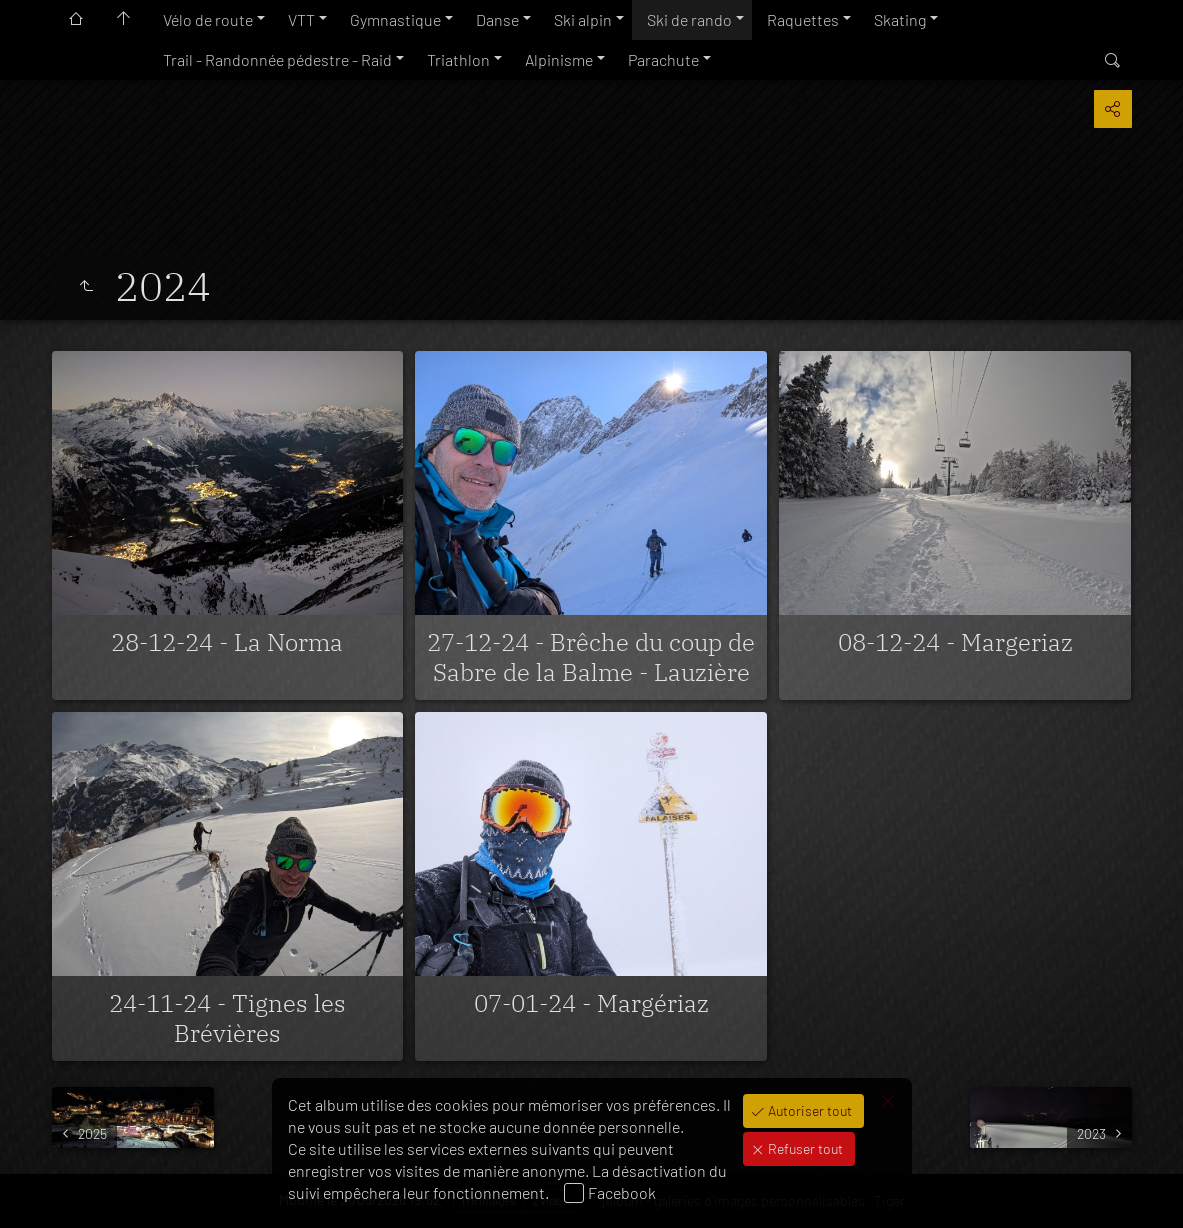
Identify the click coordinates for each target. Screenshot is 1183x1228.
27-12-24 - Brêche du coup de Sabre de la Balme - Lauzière (591, 657)
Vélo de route (208, 19)
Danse (497, 19)
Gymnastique (395, 19)
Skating (900, 19)
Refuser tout (804, 1148)
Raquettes (803, 19)
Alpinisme (559, 59)
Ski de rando (689, 19)
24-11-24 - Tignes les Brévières (227, 1018)
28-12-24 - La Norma (227, 642)
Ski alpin (583, 19)
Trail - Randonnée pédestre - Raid (277, 59)
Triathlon (458, 59)
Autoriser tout (808, 1110)
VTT (301, 19)
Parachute (663, 59)
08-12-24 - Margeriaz (955, 642)
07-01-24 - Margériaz (591, 1003)
